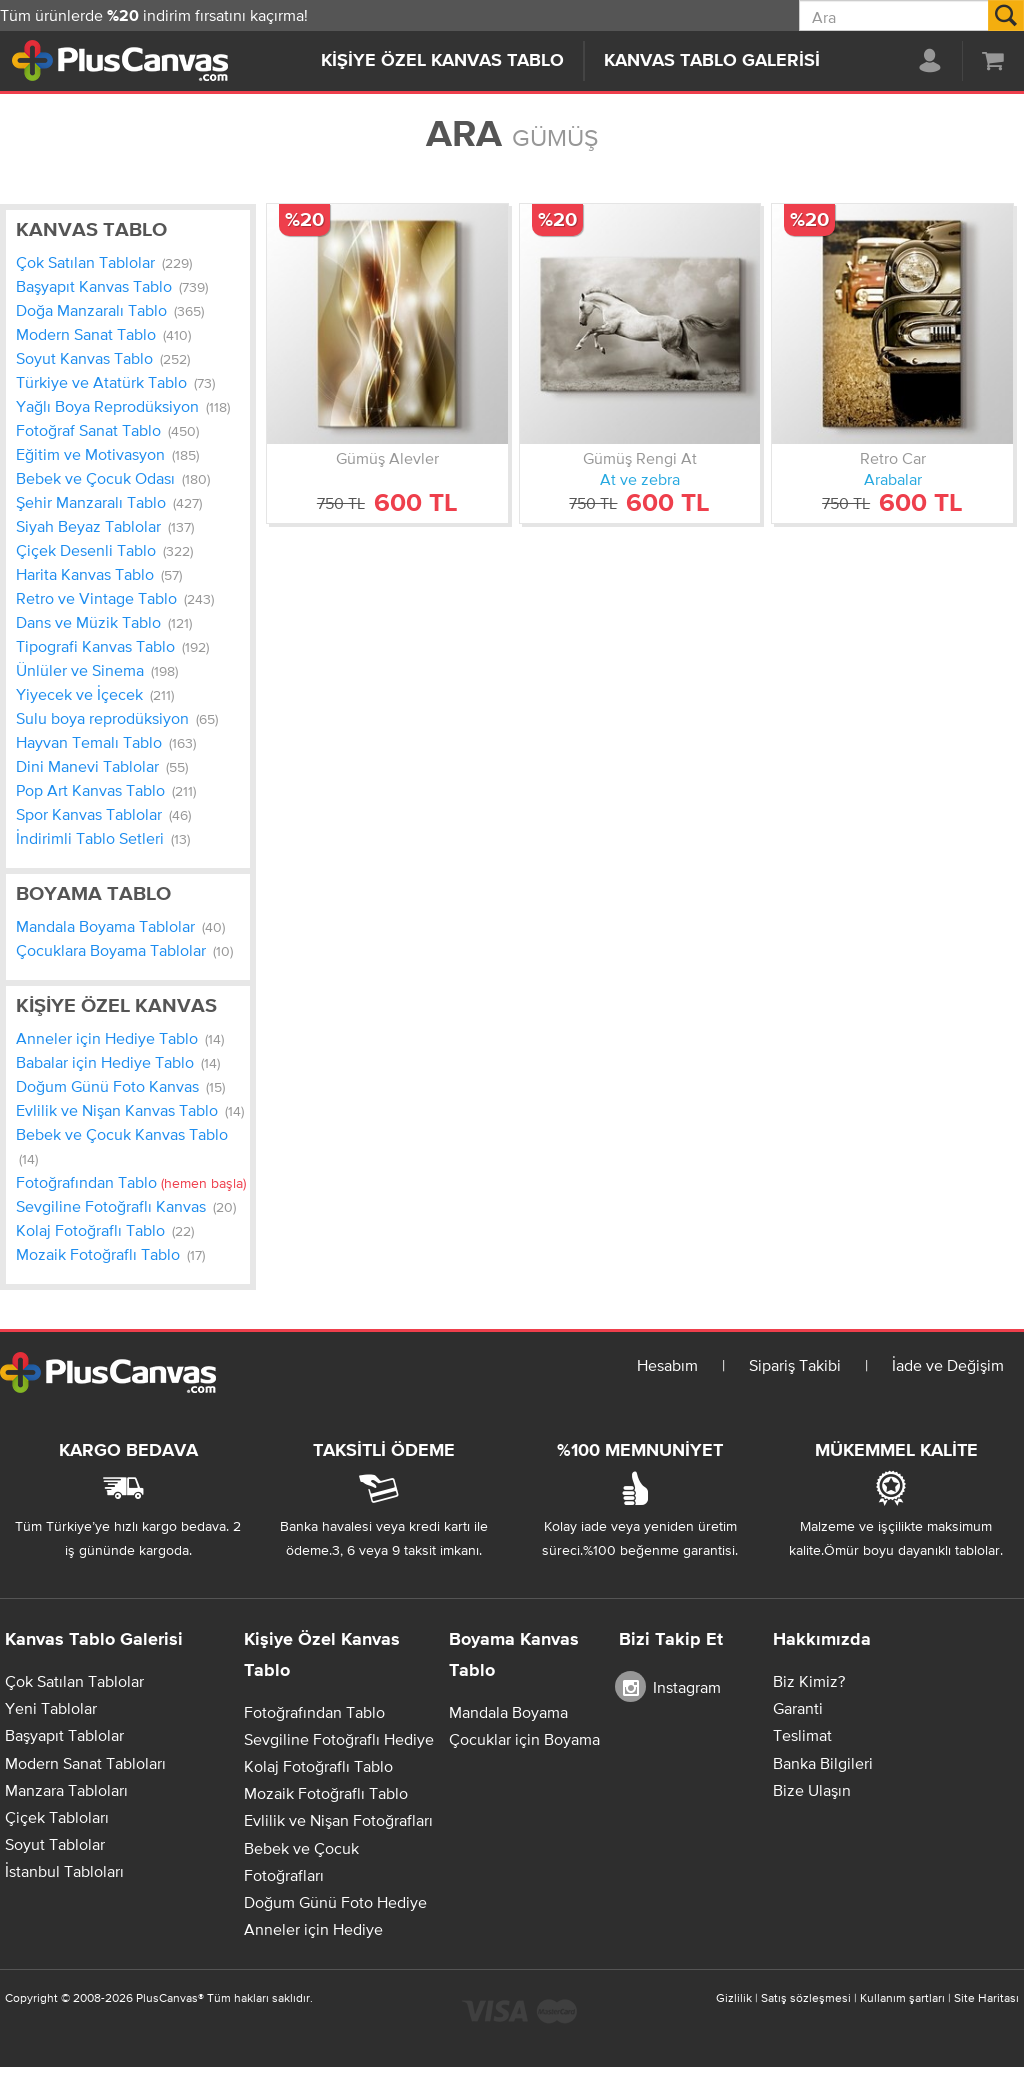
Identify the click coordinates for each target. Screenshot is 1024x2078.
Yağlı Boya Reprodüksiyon (123, 406)
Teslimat (802, 1735)
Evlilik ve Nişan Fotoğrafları (338, 1820)
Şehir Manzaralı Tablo (109, 502)
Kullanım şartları (902, 1998)
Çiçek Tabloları (57, 1817)
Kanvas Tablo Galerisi (712, 61)
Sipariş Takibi (795, 1365)
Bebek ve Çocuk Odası (113, 478)
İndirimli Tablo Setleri (103, 838)
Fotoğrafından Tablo (131, 1182)
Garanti (798, 1708)
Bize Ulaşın (812, 1790)
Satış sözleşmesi (806, 1998)
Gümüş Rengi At (640, 458)
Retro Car (893, 458)
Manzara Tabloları (66, 1790)
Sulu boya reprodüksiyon (117, 718)
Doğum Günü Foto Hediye (335, 1902)
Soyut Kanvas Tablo (103, 358)
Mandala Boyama (508, 1712)
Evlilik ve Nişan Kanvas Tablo (130, 1110)
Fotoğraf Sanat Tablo (107, 430)
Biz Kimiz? (809, 1681)
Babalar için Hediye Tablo (118, 1062)
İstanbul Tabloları (64, 1871)
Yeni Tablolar (51, 1708)
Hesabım (667, 1365)
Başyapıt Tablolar (64, 1735)
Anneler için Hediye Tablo (120, 1038)
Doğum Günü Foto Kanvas (120, 1086)
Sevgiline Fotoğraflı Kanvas (126, 1206)
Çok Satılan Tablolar (104, 262)
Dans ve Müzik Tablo (104, 622)
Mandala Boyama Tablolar (120, 926)
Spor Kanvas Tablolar (103, 814)
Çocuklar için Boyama (524, 1739)
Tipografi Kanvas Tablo (112, 646)
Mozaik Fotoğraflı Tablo (110, 1254)
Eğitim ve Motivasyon (107, 454)
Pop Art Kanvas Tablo (106, 790)
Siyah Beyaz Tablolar (105, 526)
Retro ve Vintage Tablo (115, 598)
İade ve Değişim (948, 1365)
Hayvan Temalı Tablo (106, 742)
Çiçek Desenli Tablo (104, 550)
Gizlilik (734, 1998)
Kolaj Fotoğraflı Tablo (105, 1230)
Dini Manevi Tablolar (102, 766)
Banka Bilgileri (823, 1763)
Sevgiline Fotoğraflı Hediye (339, 1739)
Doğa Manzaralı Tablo (110, 310)
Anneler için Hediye (313, 1929)
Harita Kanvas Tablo (99, 574)
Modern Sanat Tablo (103, 334)
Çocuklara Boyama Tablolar (124, 950)
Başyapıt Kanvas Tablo (112, 286)
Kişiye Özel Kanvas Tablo (442, 61)
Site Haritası (986, 1998)
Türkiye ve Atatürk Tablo (115, 382)
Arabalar (893, 479)
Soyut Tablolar (55, 1844)
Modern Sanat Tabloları (85, 1763)
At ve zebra (640, 479)
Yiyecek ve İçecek (95, 694)
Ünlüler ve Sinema (97, 670)
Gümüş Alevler (387, 458)
